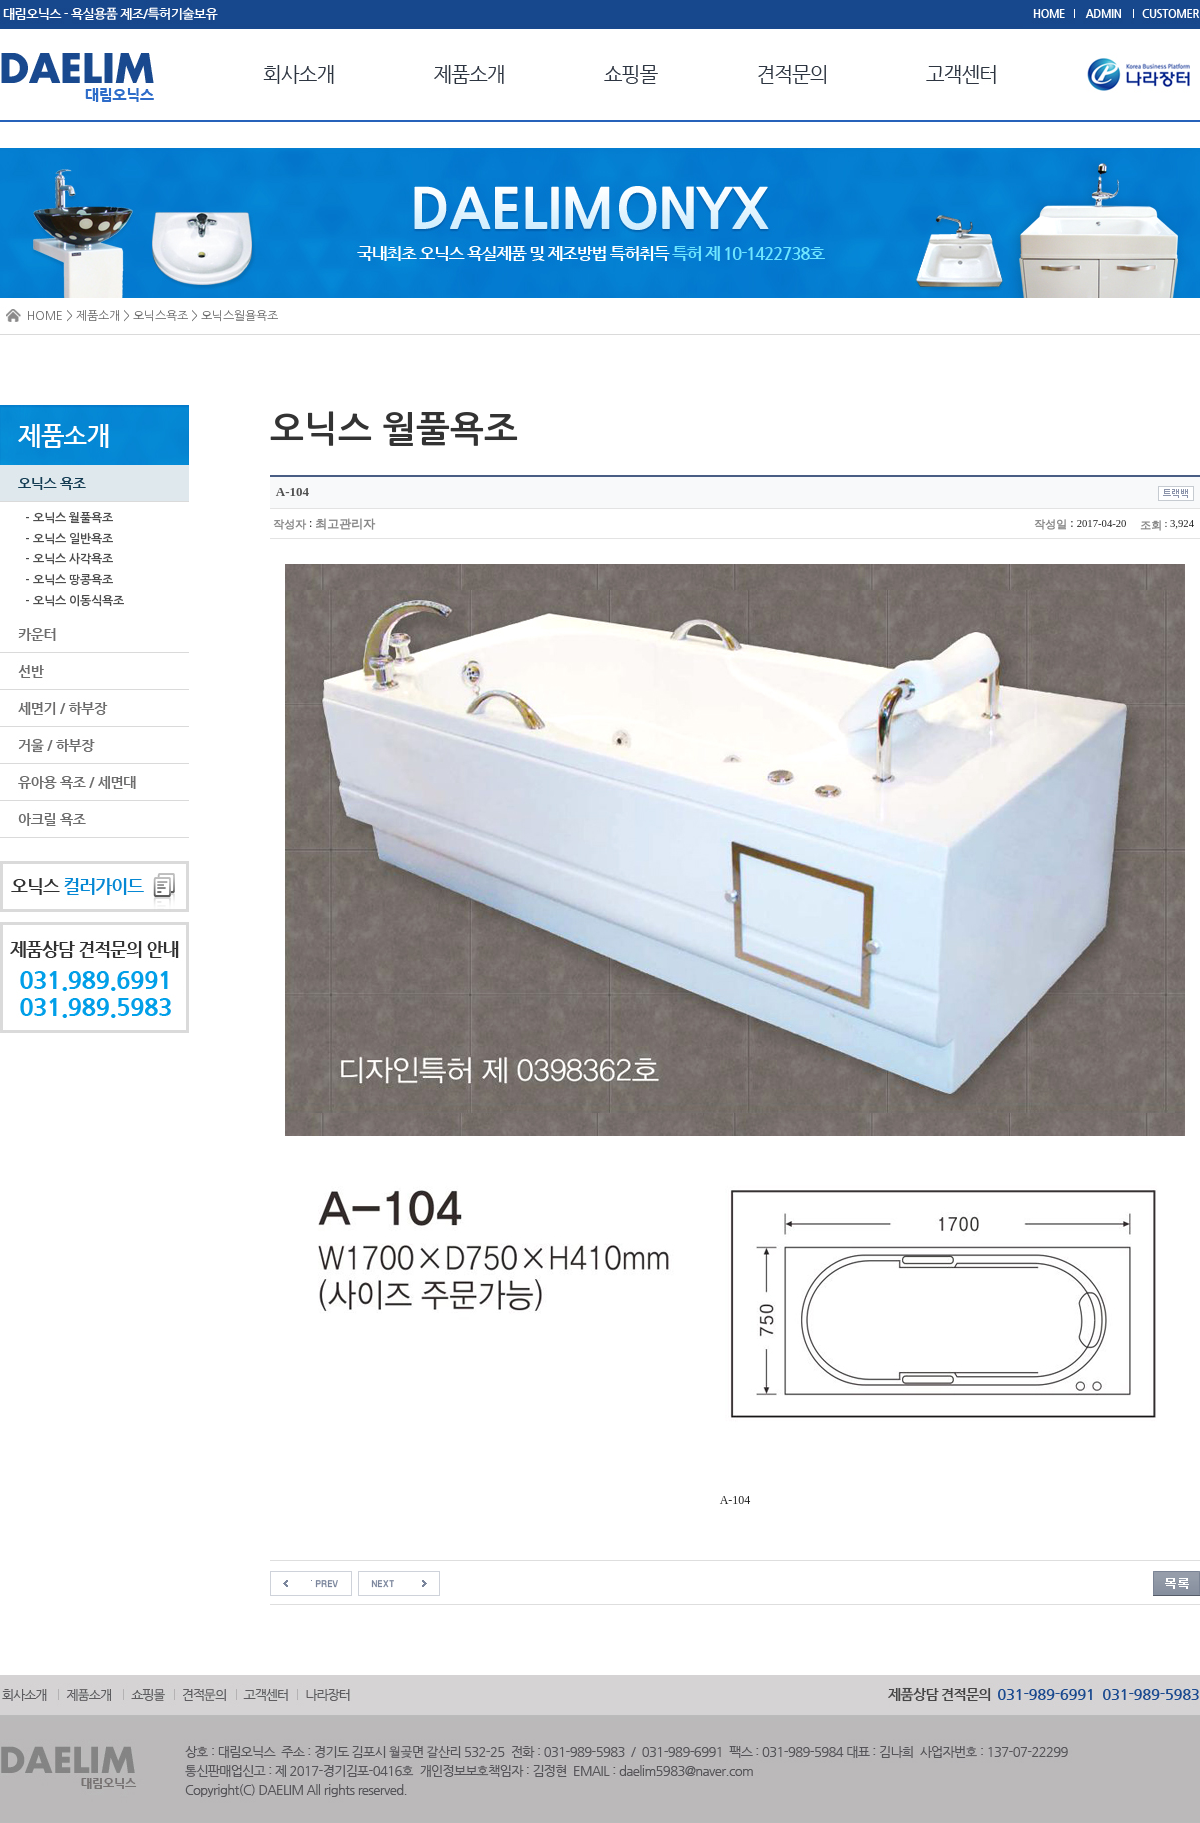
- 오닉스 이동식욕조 (74, 601)
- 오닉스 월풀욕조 (69, 518)
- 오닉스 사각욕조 (69, 559)
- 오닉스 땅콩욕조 (69, 580)
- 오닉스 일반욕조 (69, 539)
